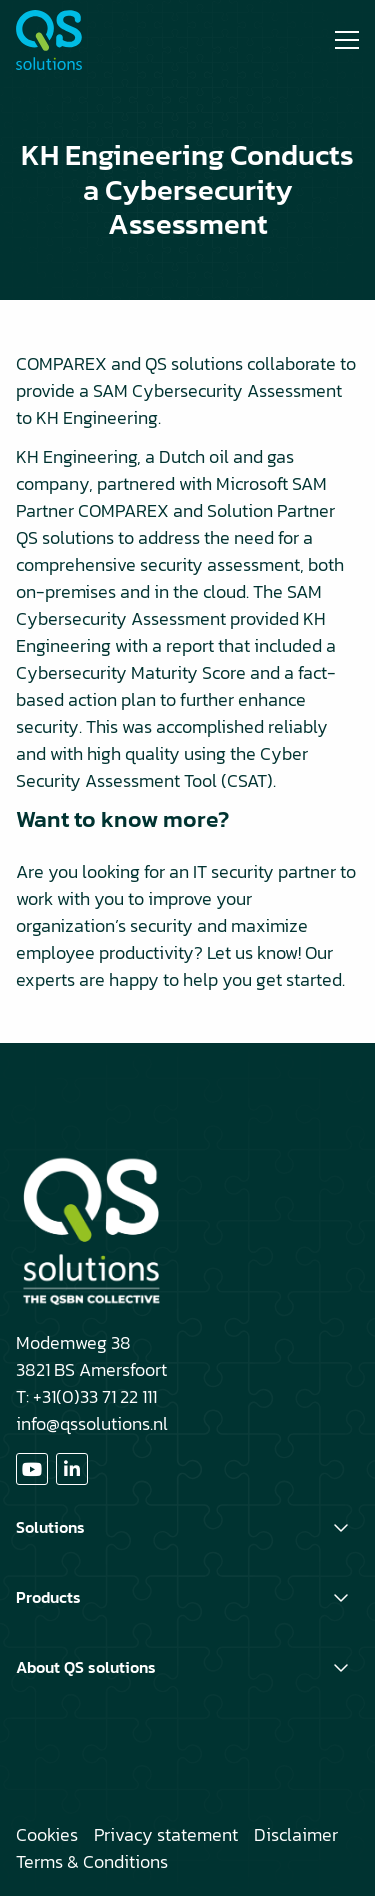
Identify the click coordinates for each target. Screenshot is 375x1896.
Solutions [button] (50, 1527)
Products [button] (48, 1597)
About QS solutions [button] (86, 1667)
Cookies (47, 1834)
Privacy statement (166, 1834)
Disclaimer (296, 1834)
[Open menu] (339, 40)
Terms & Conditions (92, 1861)
